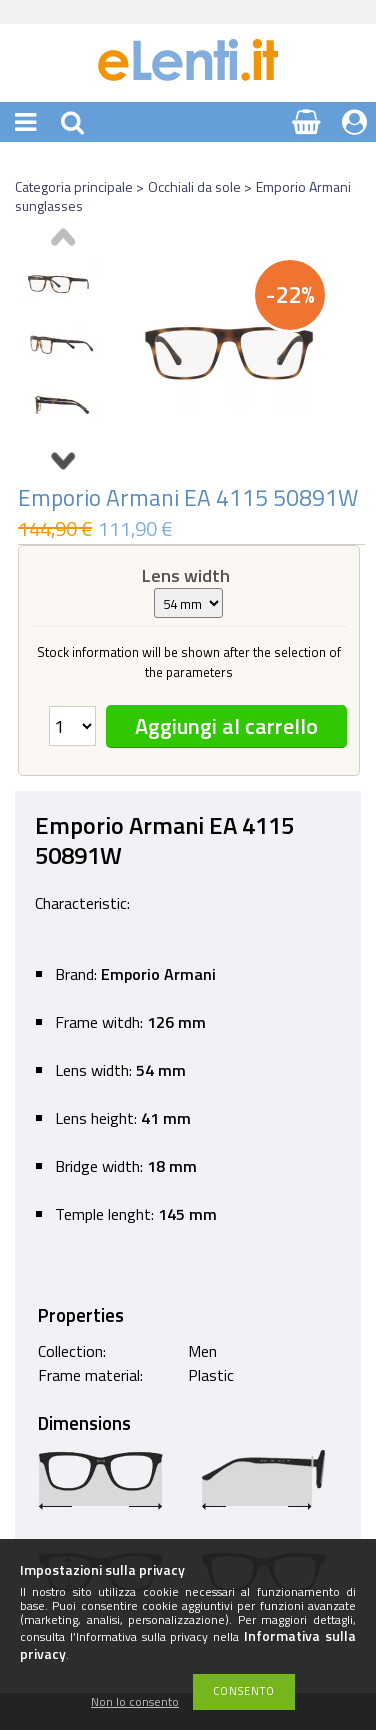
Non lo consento (135, 1702)
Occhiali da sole (194, 186)
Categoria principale (74, 186)
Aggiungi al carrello (226, 726)
